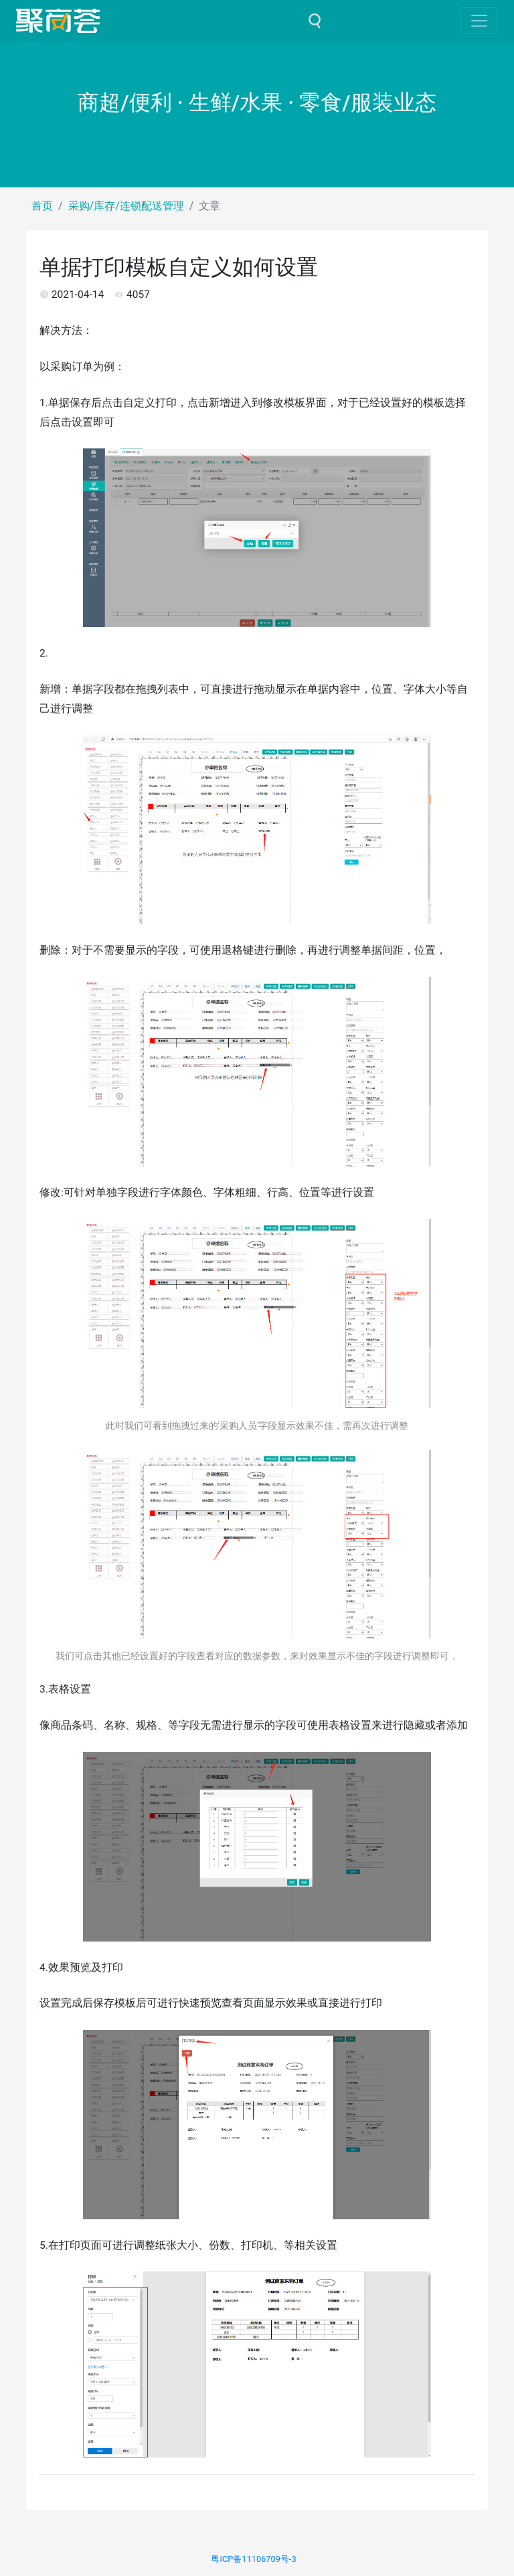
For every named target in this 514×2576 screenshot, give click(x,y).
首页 (42, 205)
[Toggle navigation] (479, 20)
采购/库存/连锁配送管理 (126, 205)
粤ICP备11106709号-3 (253, 2559)
